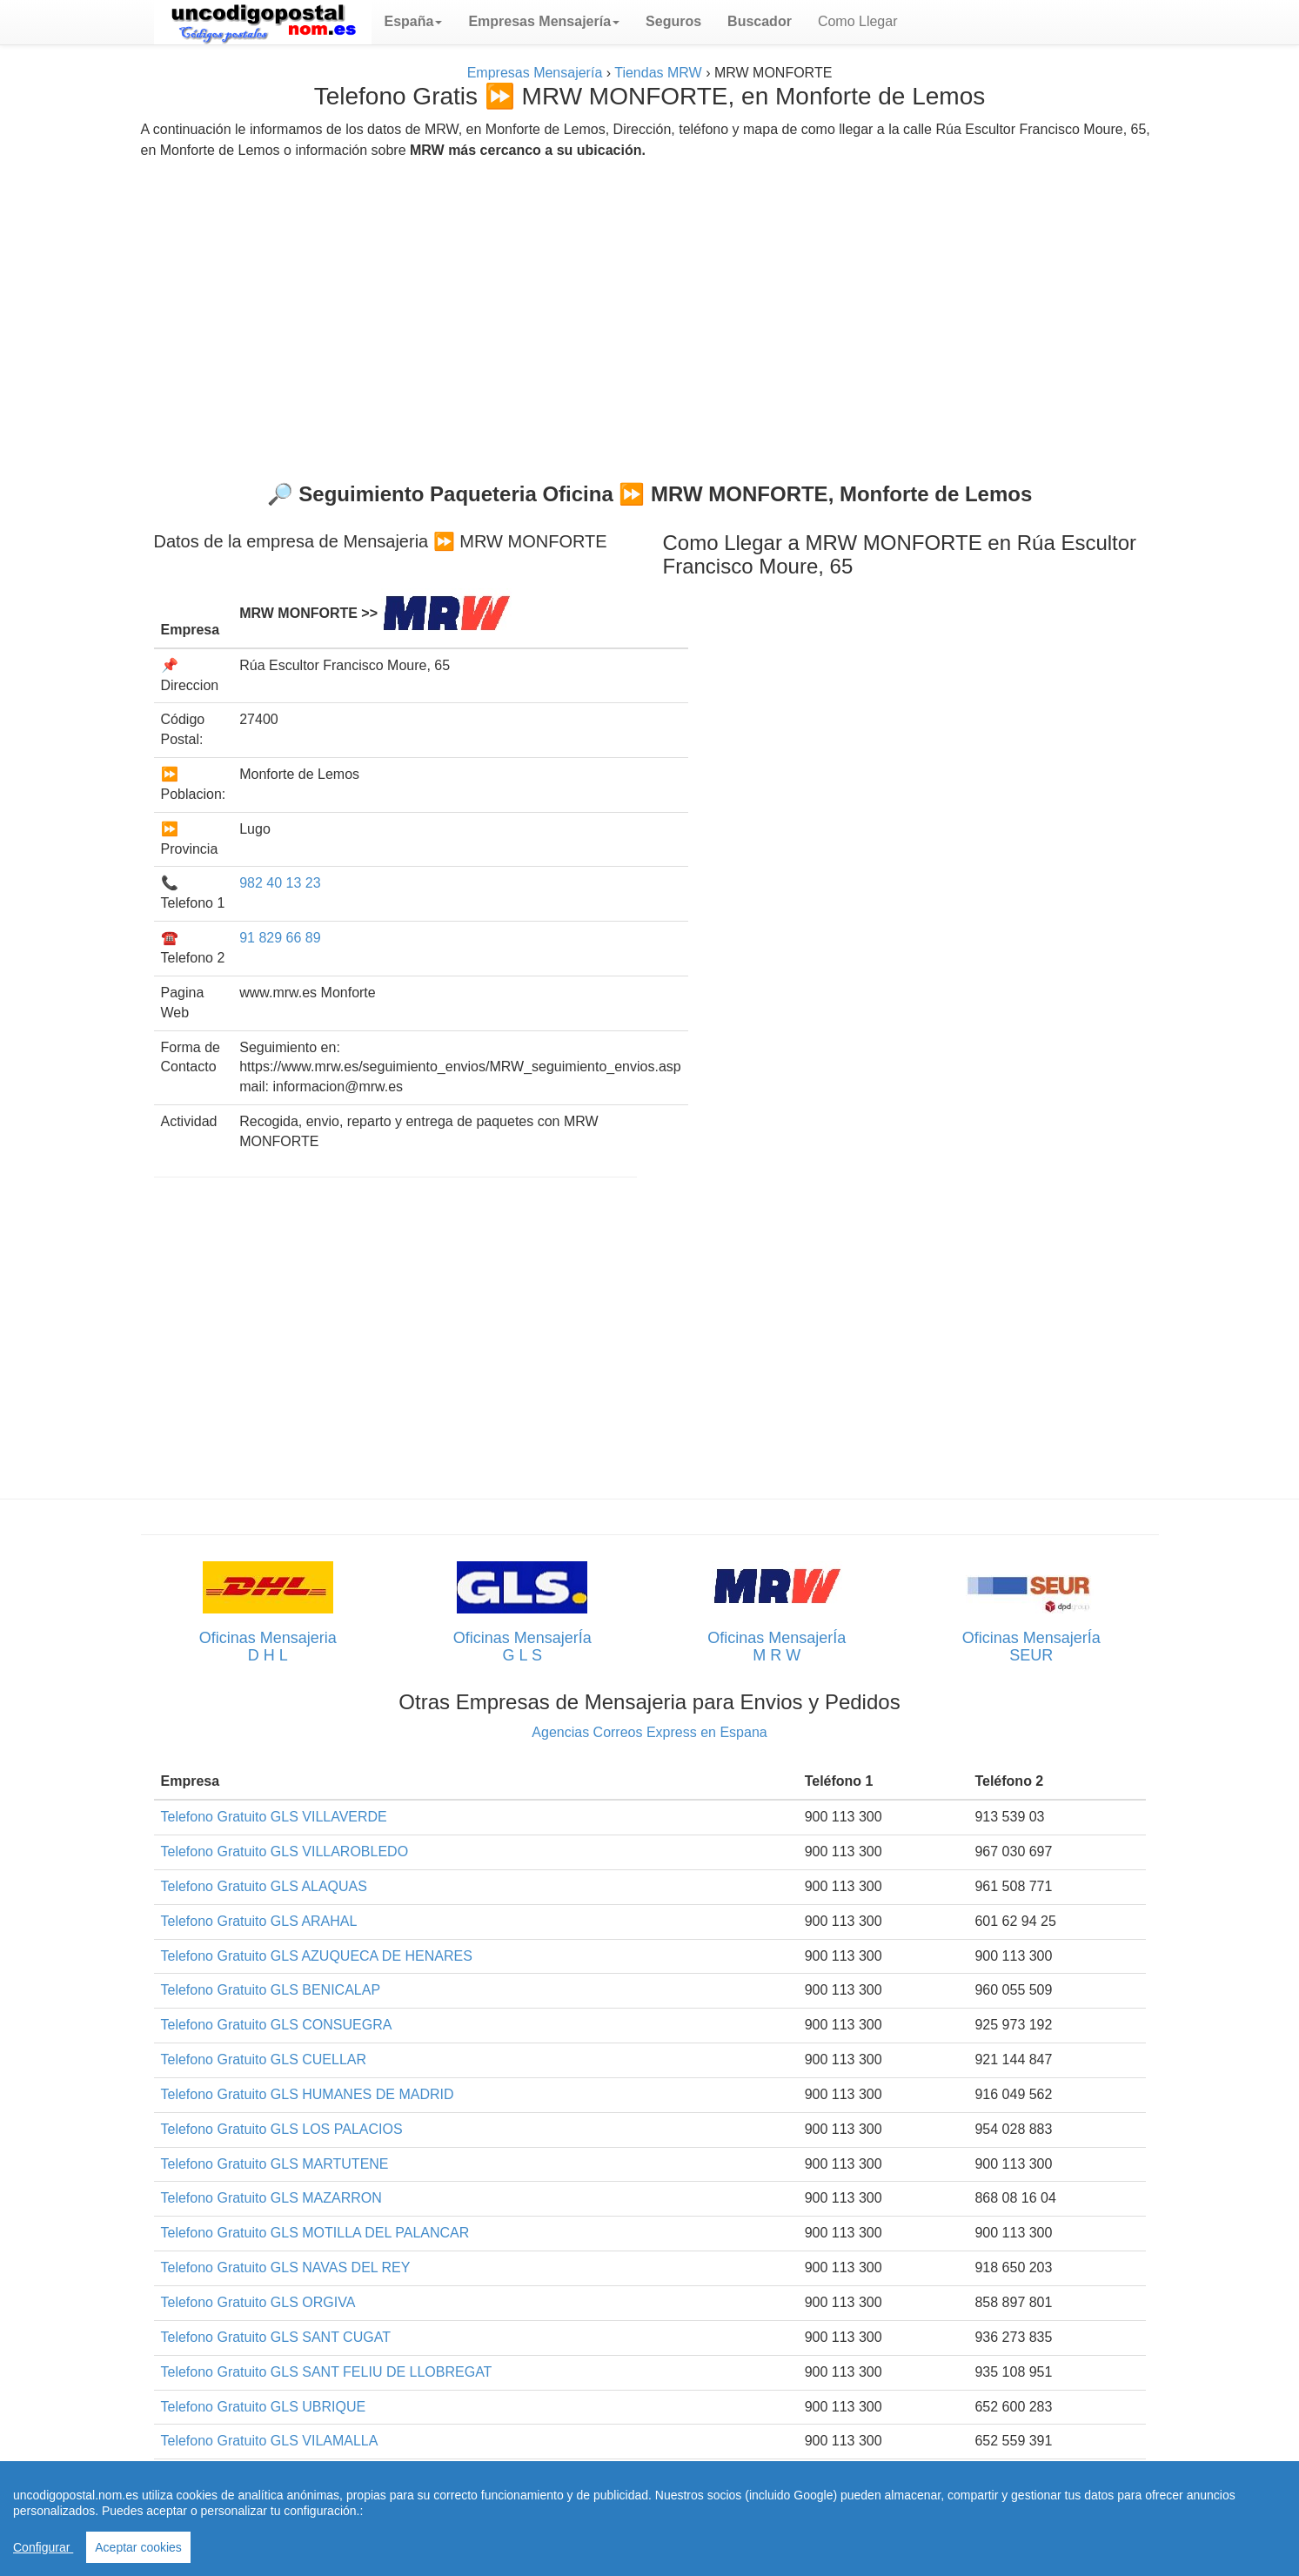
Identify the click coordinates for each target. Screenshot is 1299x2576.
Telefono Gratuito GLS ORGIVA (258, 2302)
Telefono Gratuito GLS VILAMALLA (269, 2440)
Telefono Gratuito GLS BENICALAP (271, 1989)
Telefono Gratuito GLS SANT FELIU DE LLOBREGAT (326, 2372)
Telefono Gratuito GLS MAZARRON (271, 2197)
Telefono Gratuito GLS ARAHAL (259, 1921)
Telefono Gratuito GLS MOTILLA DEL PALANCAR (315, 2232)
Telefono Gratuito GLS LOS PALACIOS (282, 2129)
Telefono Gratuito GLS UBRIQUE (263, 2406)
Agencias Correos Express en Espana (649, 1732)
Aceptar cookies (138, 2547)
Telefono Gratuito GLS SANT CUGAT (276, 2337)
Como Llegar (858, 21)
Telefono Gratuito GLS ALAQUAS (264, 1886)
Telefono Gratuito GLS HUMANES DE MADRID (307, 2094)
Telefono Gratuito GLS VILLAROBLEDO (285, 1851)
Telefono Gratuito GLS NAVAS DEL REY (286, 2267)
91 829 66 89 (279, 937)
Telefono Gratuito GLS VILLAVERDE (274, 1816)
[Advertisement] (650, 313)
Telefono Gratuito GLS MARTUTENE (275, 2164)
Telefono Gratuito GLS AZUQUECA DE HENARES (316, 1956)
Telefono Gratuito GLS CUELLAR (264, 2059)
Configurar (43, 2547)
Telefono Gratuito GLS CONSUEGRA (276, 2024)
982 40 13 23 (279, 882)
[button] (414, 22)
